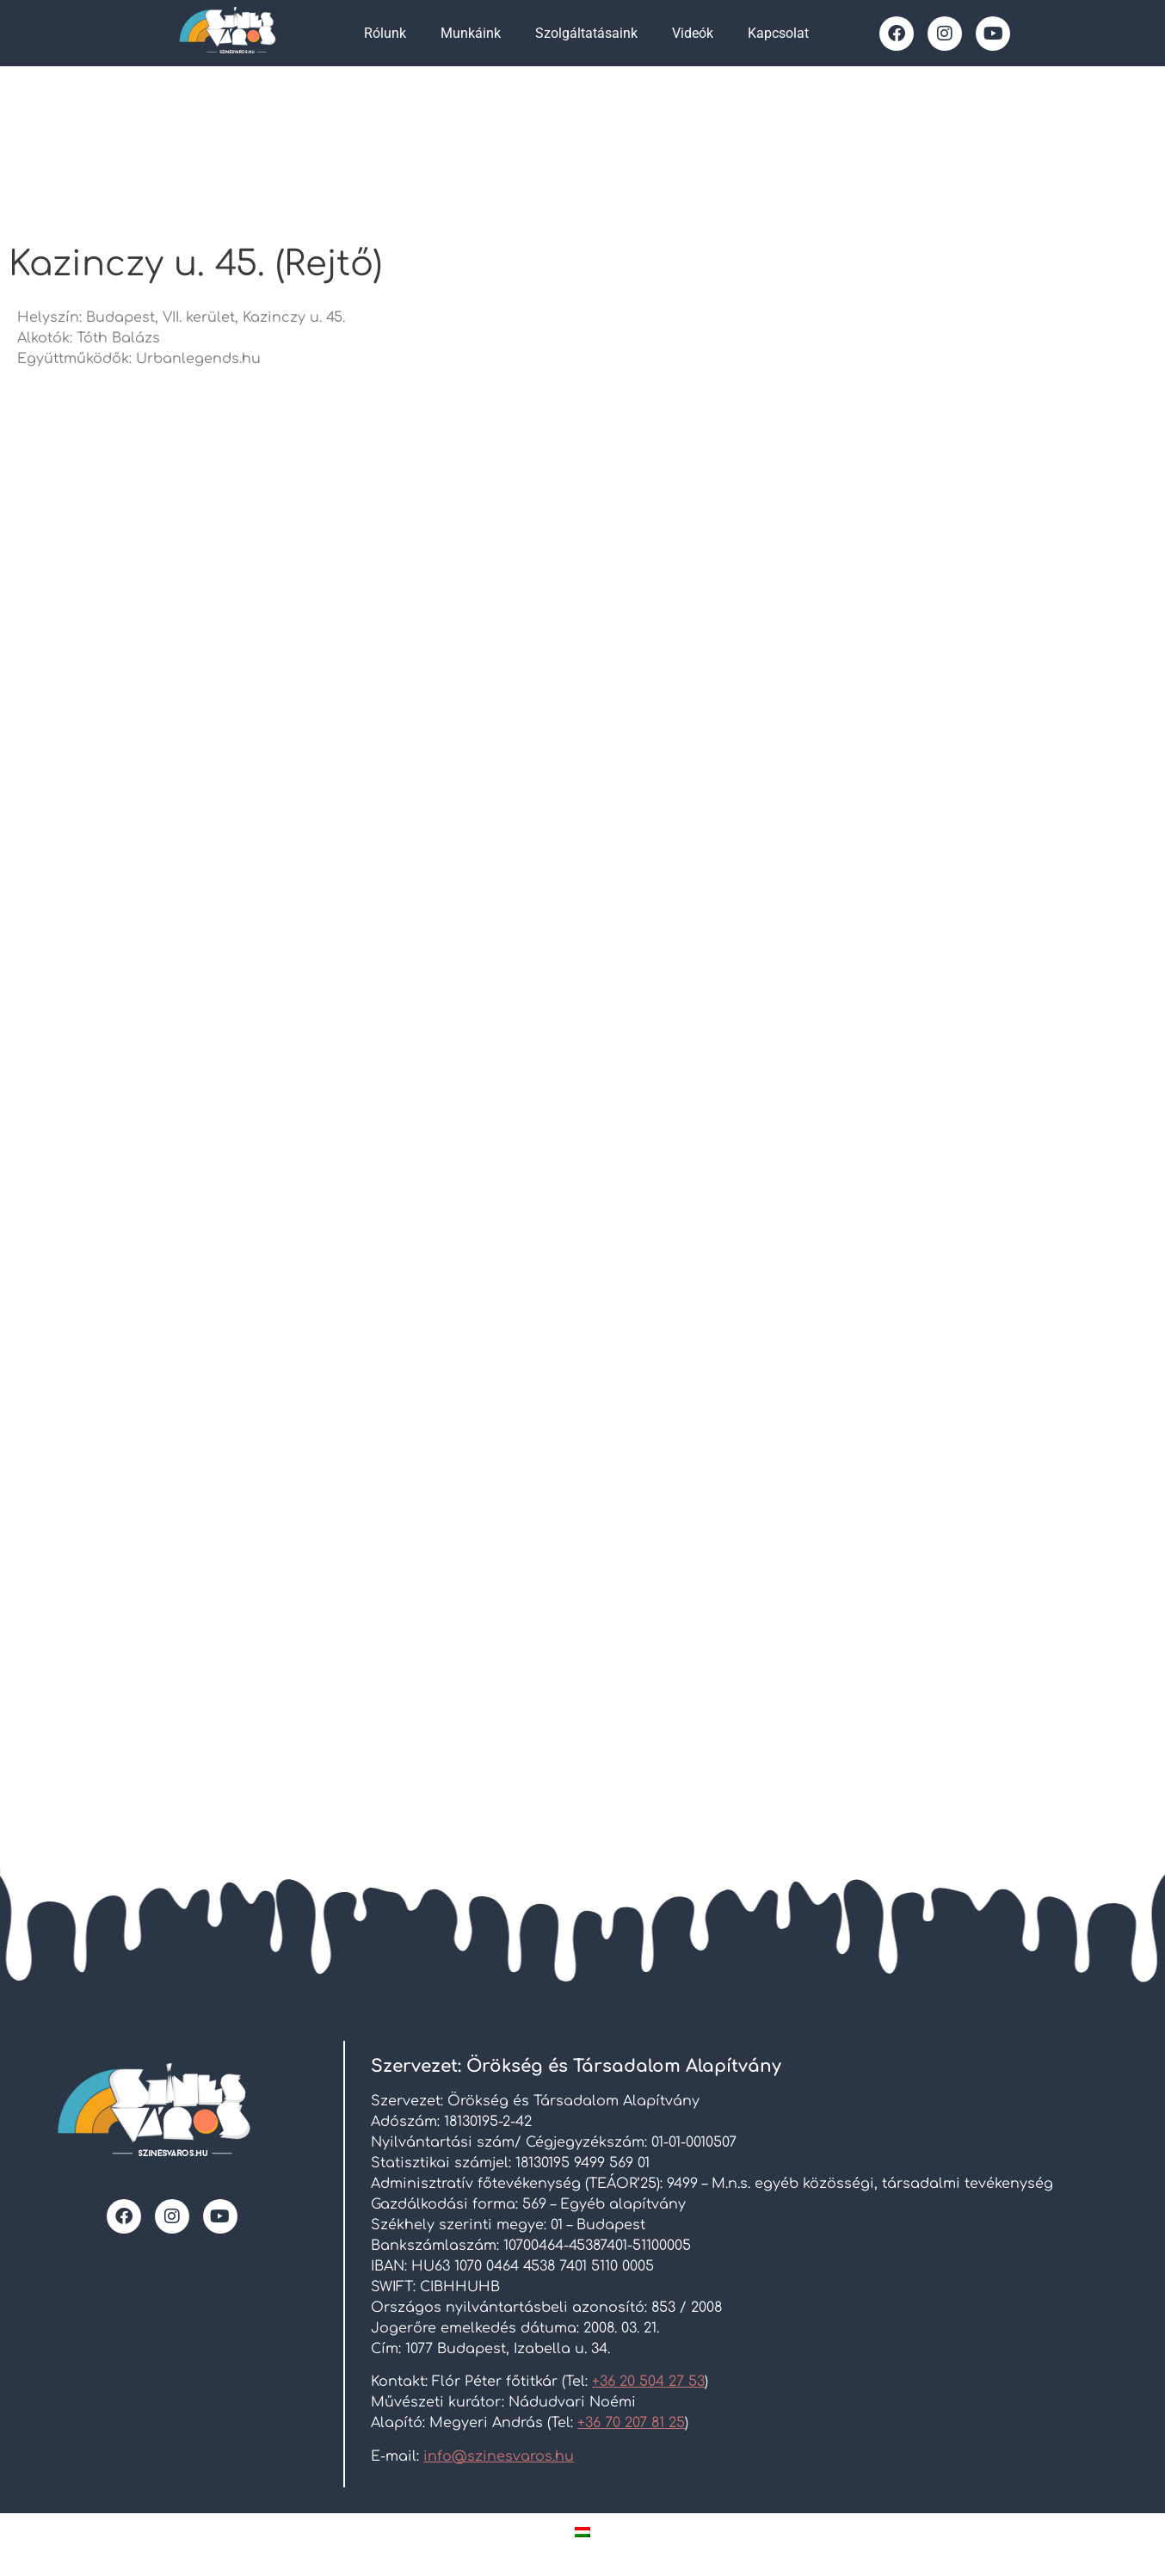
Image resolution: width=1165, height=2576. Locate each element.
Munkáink (471, 33)
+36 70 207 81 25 (631, 2423)
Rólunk (385, 33)
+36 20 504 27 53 (648, 2381)
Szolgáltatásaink (586, 33)
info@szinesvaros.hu (498, 2456)
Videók (692, 33)
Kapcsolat (778, 33)
